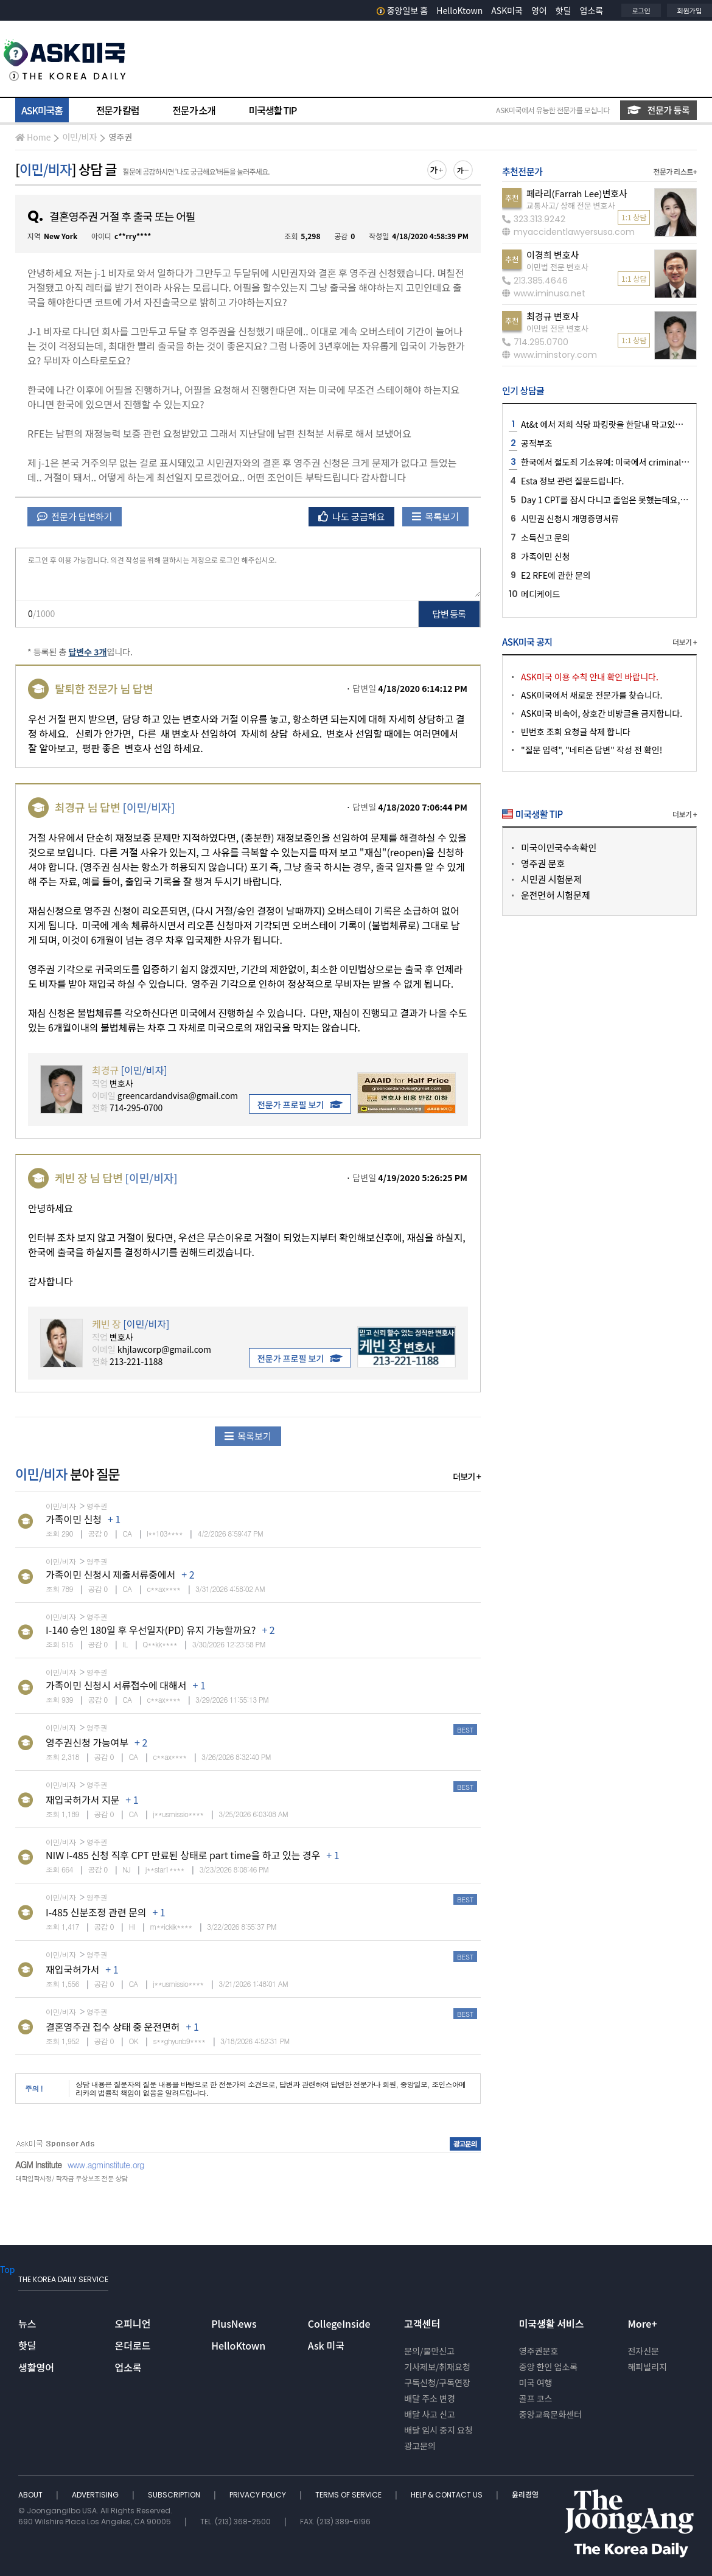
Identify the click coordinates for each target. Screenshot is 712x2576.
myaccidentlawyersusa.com (568, 232)
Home (33, 137)
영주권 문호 (543, 863)
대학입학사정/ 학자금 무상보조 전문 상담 (71, 2178)
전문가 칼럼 (117, 110)
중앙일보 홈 (402, 10)
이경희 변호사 (552, 254)
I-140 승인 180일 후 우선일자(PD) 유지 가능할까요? (151, 1629)
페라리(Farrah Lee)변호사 (576, 193)
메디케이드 (540, 594)
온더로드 (133, 2345)
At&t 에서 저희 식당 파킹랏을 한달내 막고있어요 (606, 424)
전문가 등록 (658, 109)
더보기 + (467, 1476)
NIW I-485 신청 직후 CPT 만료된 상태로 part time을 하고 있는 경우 (183, 1855)
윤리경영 (525, 2495)
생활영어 (36, 2367)
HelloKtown (459, 10)
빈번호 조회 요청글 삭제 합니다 (575, 731)
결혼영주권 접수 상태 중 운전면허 (113, 2026)
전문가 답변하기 (74, 516)
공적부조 (537, 443)
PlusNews (233, 2323)
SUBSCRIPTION (175, 2495)
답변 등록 (449, 613)
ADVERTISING (96, 2495)
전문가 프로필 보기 (300, 1104)
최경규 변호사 (552, 316)
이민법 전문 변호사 (557, 267)
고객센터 (422, 2323)
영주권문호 (538, 2351)
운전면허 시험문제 (555, 894)
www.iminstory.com (549, 355)
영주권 (120, 137)
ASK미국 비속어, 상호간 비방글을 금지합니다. (601, 713)
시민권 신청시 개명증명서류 (570, 518)
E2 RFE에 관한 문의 (556, 575)
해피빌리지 (646, 2367)
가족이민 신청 (74, 1519)
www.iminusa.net (543, 293)
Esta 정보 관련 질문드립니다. (572, 481)
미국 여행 (536, 2382)
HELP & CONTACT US (447, 2495)
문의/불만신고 (429, 2351)
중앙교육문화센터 (550, 2414)
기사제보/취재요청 (437, 2367)
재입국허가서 (72, 1969)
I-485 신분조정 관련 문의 (96, 1912)
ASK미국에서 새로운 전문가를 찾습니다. (591, 695)
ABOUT (31, 2495)
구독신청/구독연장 (437, 2382)
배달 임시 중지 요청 (438, 2430)
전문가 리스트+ (675, 171)
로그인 (641, 10)
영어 (539, 10)
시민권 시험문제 (551, 879)
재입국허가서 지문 (82, 1799)
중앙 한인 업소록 (548, 2367)
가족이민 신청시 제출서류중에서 (110, 1574)
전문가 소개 (193, 110)
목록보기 (435, 516)
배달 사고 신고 (429, 2414)
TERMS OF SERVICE (349, 2495)
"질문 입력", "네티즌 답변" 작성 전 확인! (591, 750)
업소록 (592, 10)
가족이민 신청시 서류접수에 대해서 (116, 1685)
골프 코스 (536, 2398)
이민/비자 (79, 137)
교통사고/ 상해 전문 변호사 (570, 205)
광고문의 (420, 2446)
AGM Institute (38, 2165)
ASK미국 (507, 10)
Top (7, 2269)
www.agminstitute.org (106, 2165)
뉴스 (27, 2323)
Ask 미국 (326, 2345)
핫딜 (563, 10)
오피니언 (133, 2323)
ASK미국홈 (42, 110)
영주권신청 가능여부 (87, 1742)
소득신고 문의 (545, 537)
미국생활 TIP (273, 110)
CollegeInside (339, 2323)
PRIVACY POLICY (258, 2495)
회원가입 (689, 10)
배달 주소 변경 (429, 2398)
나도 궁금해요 (351, 516)
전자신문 (643, 2351)
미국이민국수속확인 (558, 847)
